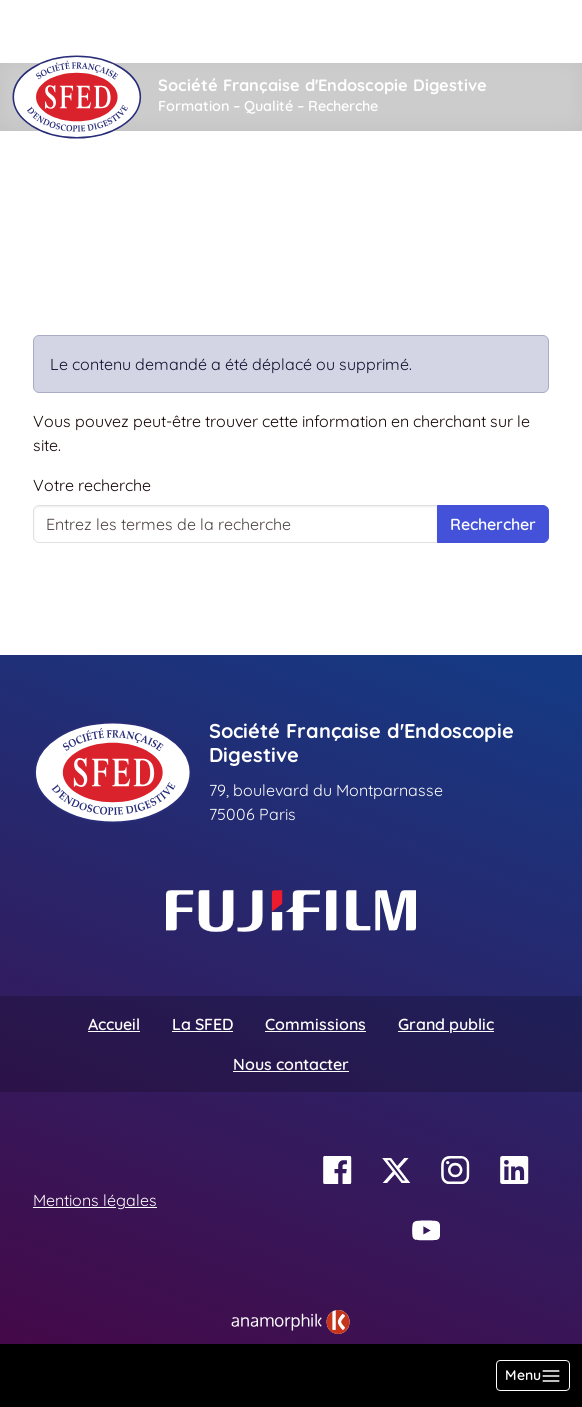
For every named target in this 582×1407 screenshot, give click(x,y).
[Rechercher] (146, 31)
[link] (290, 1322)
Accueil (64, 191)
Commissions (315, 1024)
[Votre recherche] (235, 524)
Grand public (446, 1024)
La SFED (202, 1024)
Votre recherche (92, 485)
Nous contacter (291, 1064)
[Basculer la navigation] (533, 1375)
